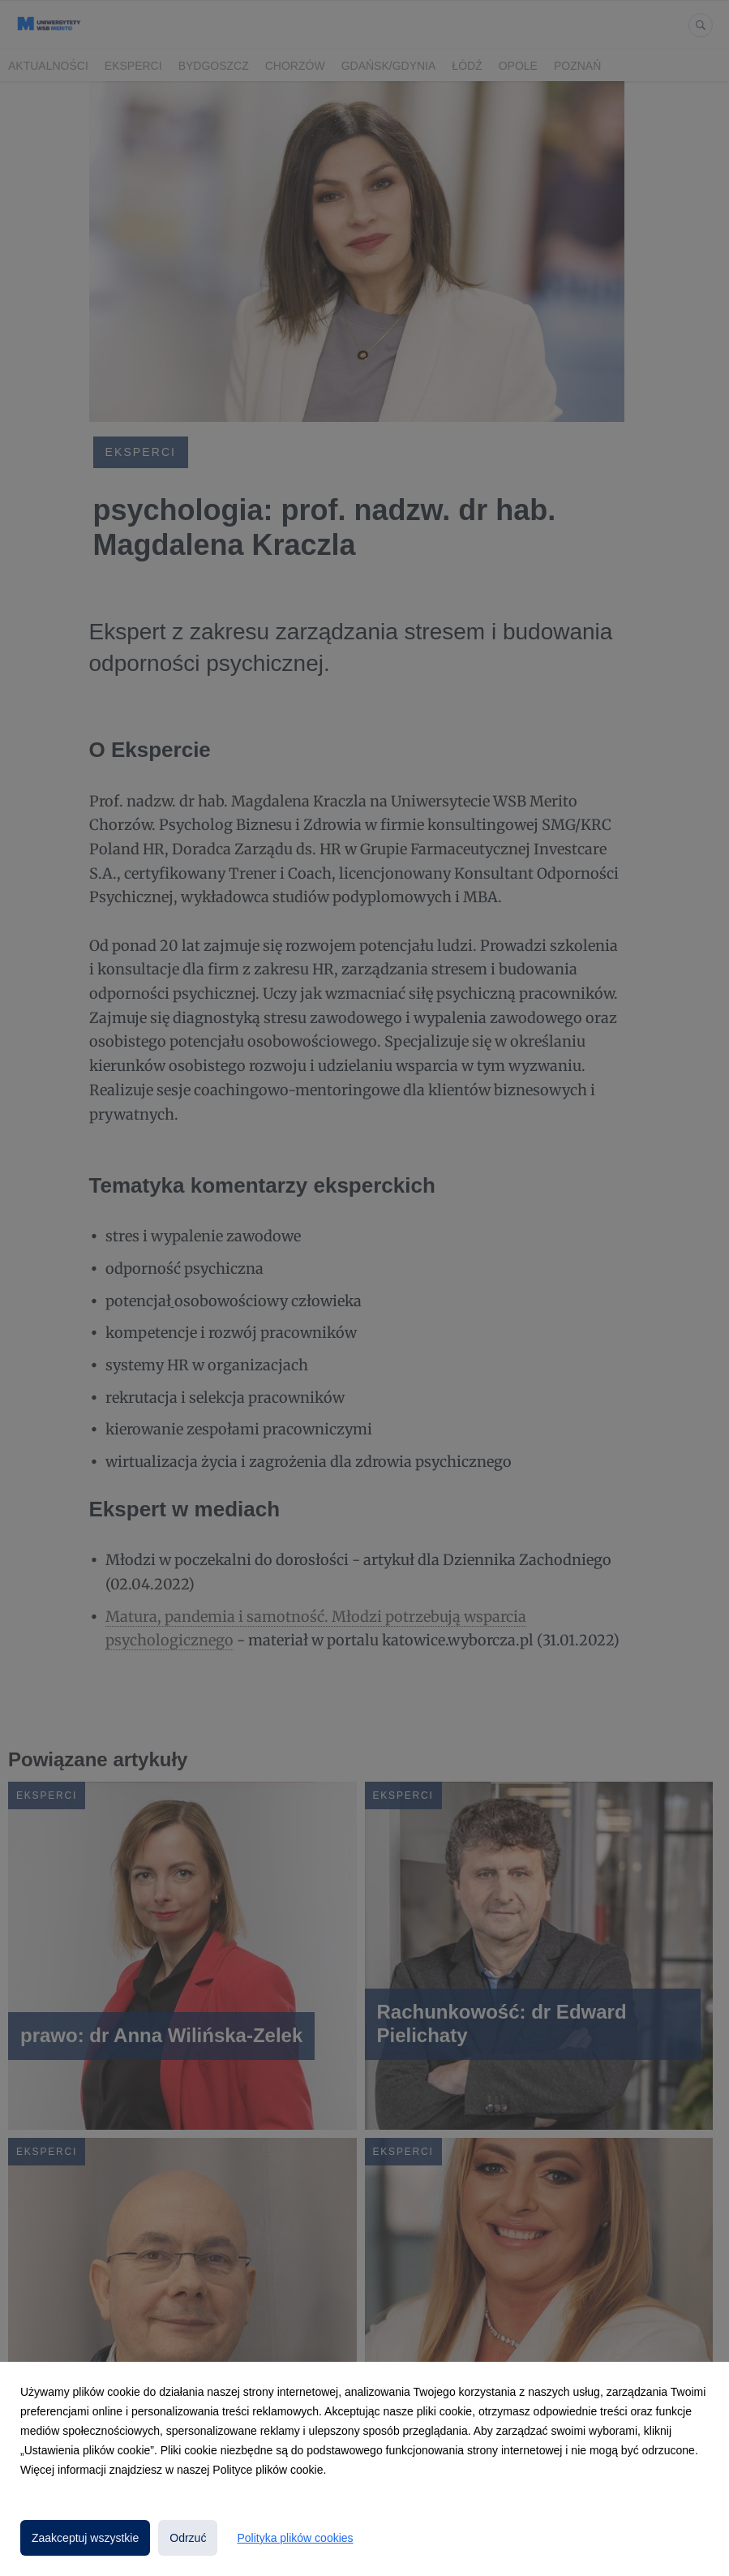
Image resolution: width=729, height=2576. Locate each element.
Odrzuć (187, 2537)
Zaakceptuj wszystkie (85, 2537)
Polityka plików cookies (295, 2537)
